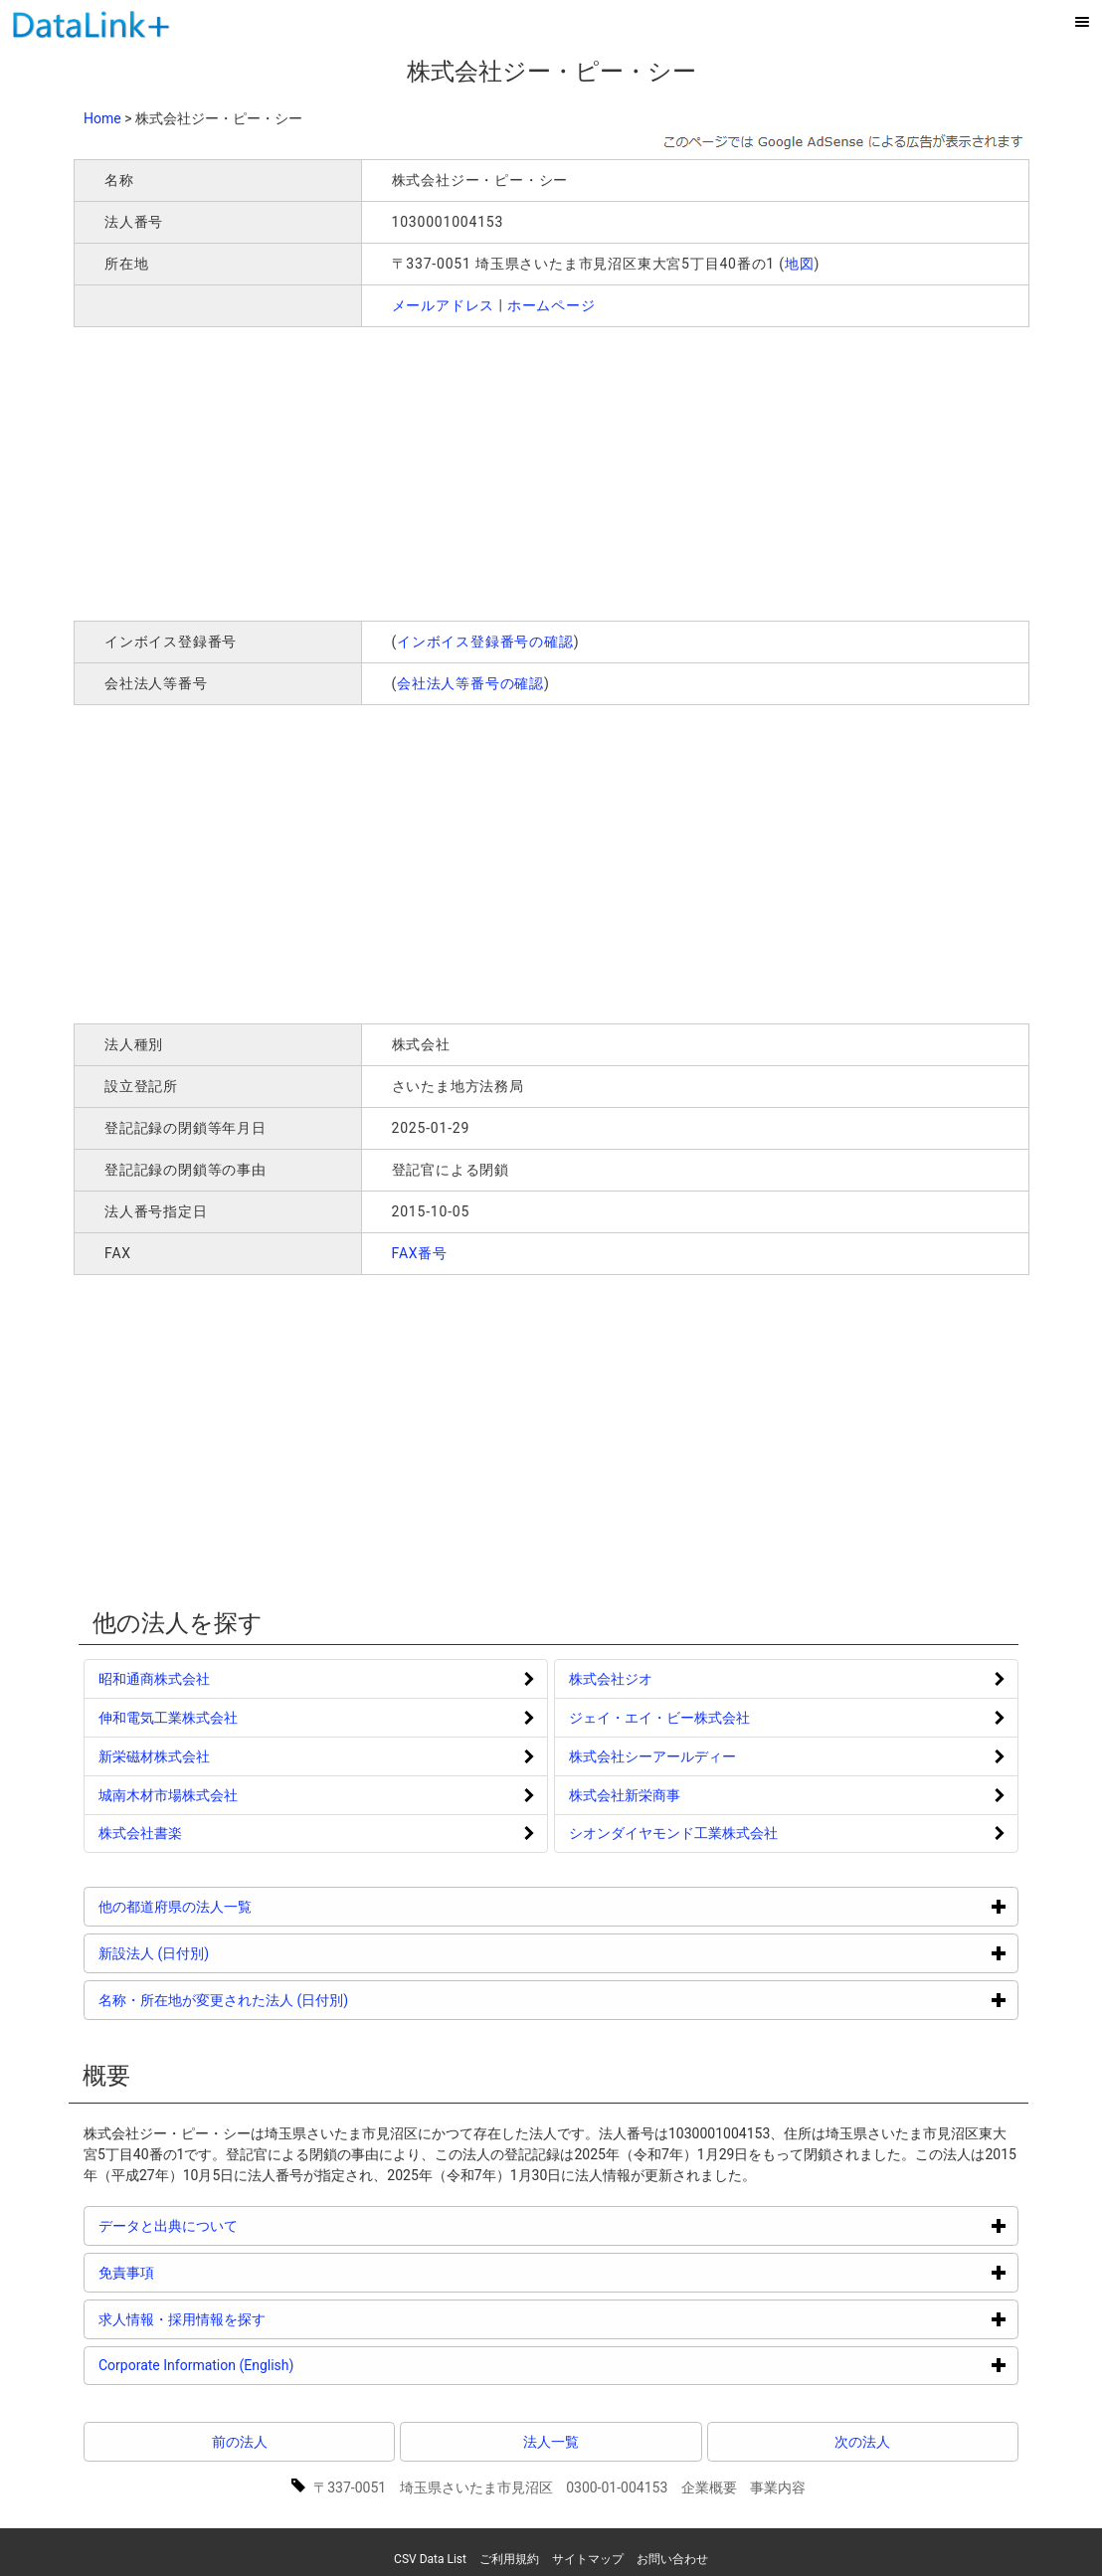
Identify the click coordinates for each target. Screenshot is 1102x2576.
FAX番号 (420, 1253)
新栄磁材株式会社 (154, 1756)
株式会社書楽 (140, 1833)
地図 (800, 264)
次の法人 (862, 2442)
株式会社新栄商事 (624, 1795)
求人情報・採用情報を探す (257, 2318)
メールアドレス (443, 305)
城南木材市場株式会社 (168, 1795)
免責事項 (201, 2272)
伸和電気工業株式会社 (168, 1718)
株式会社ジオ (610, 1679)
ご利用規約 (509, 2559)
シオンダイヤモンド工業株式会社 (673, 1833)
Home (102, 118)
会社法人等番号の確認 (470, 683)
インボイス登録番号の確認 (485, 641)
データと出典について (243, 2225)
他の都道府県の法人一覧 (250, 1906)
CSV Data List (430, 2559)
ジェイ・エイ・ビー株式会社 (659, 1718)
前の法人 (240, 2442)
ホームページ (551, 305)
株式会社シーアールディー (652, 1756)
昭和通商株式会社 (154, 1679)
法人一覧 (551, 2442)
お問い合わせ (672, 2559)
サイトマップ (588, 2559)
